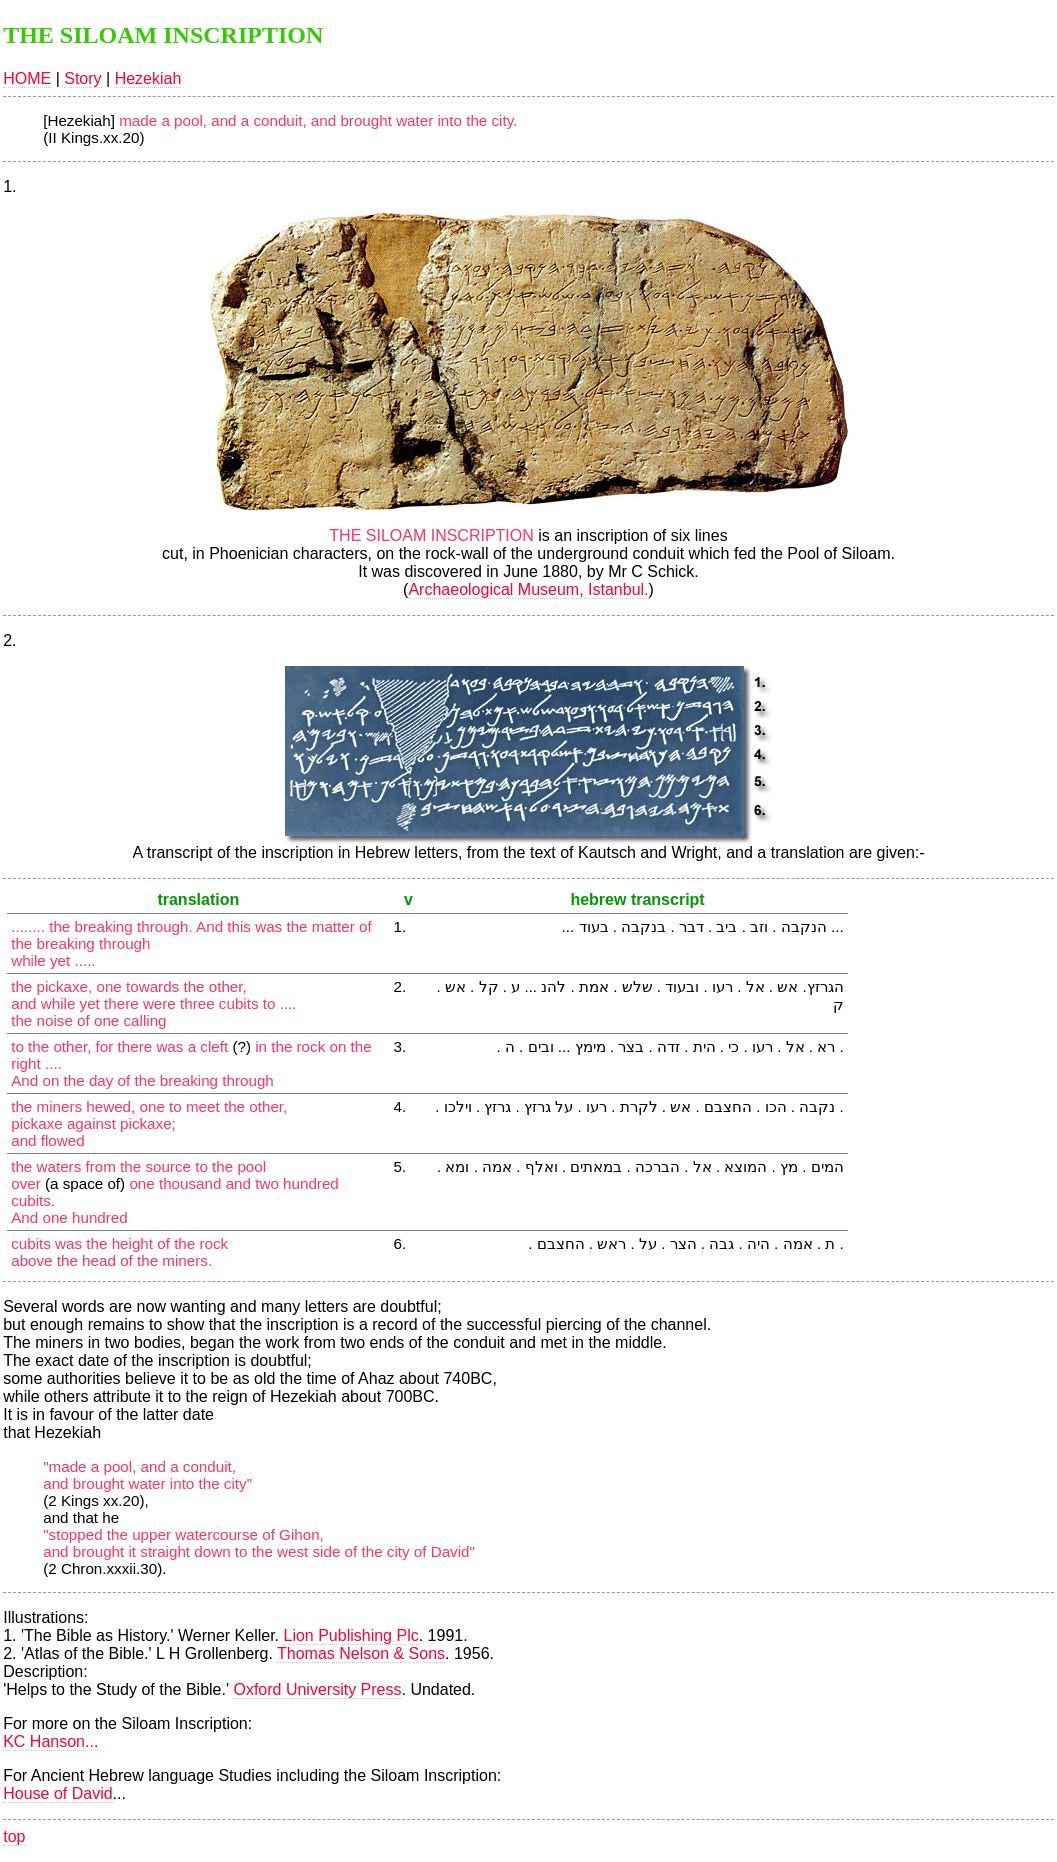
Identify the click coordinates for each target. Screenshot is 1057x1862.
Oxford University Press (317, 1689)
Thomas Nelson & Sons (361, 1653)
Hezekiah (148, 78)
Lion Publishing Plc (350, 1635)
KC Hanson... (50, 1741)
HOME (27, 78)
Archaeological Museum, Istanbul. (528, 589)
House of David (57, 1793)
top (14, 1836)
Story (82, 78)
